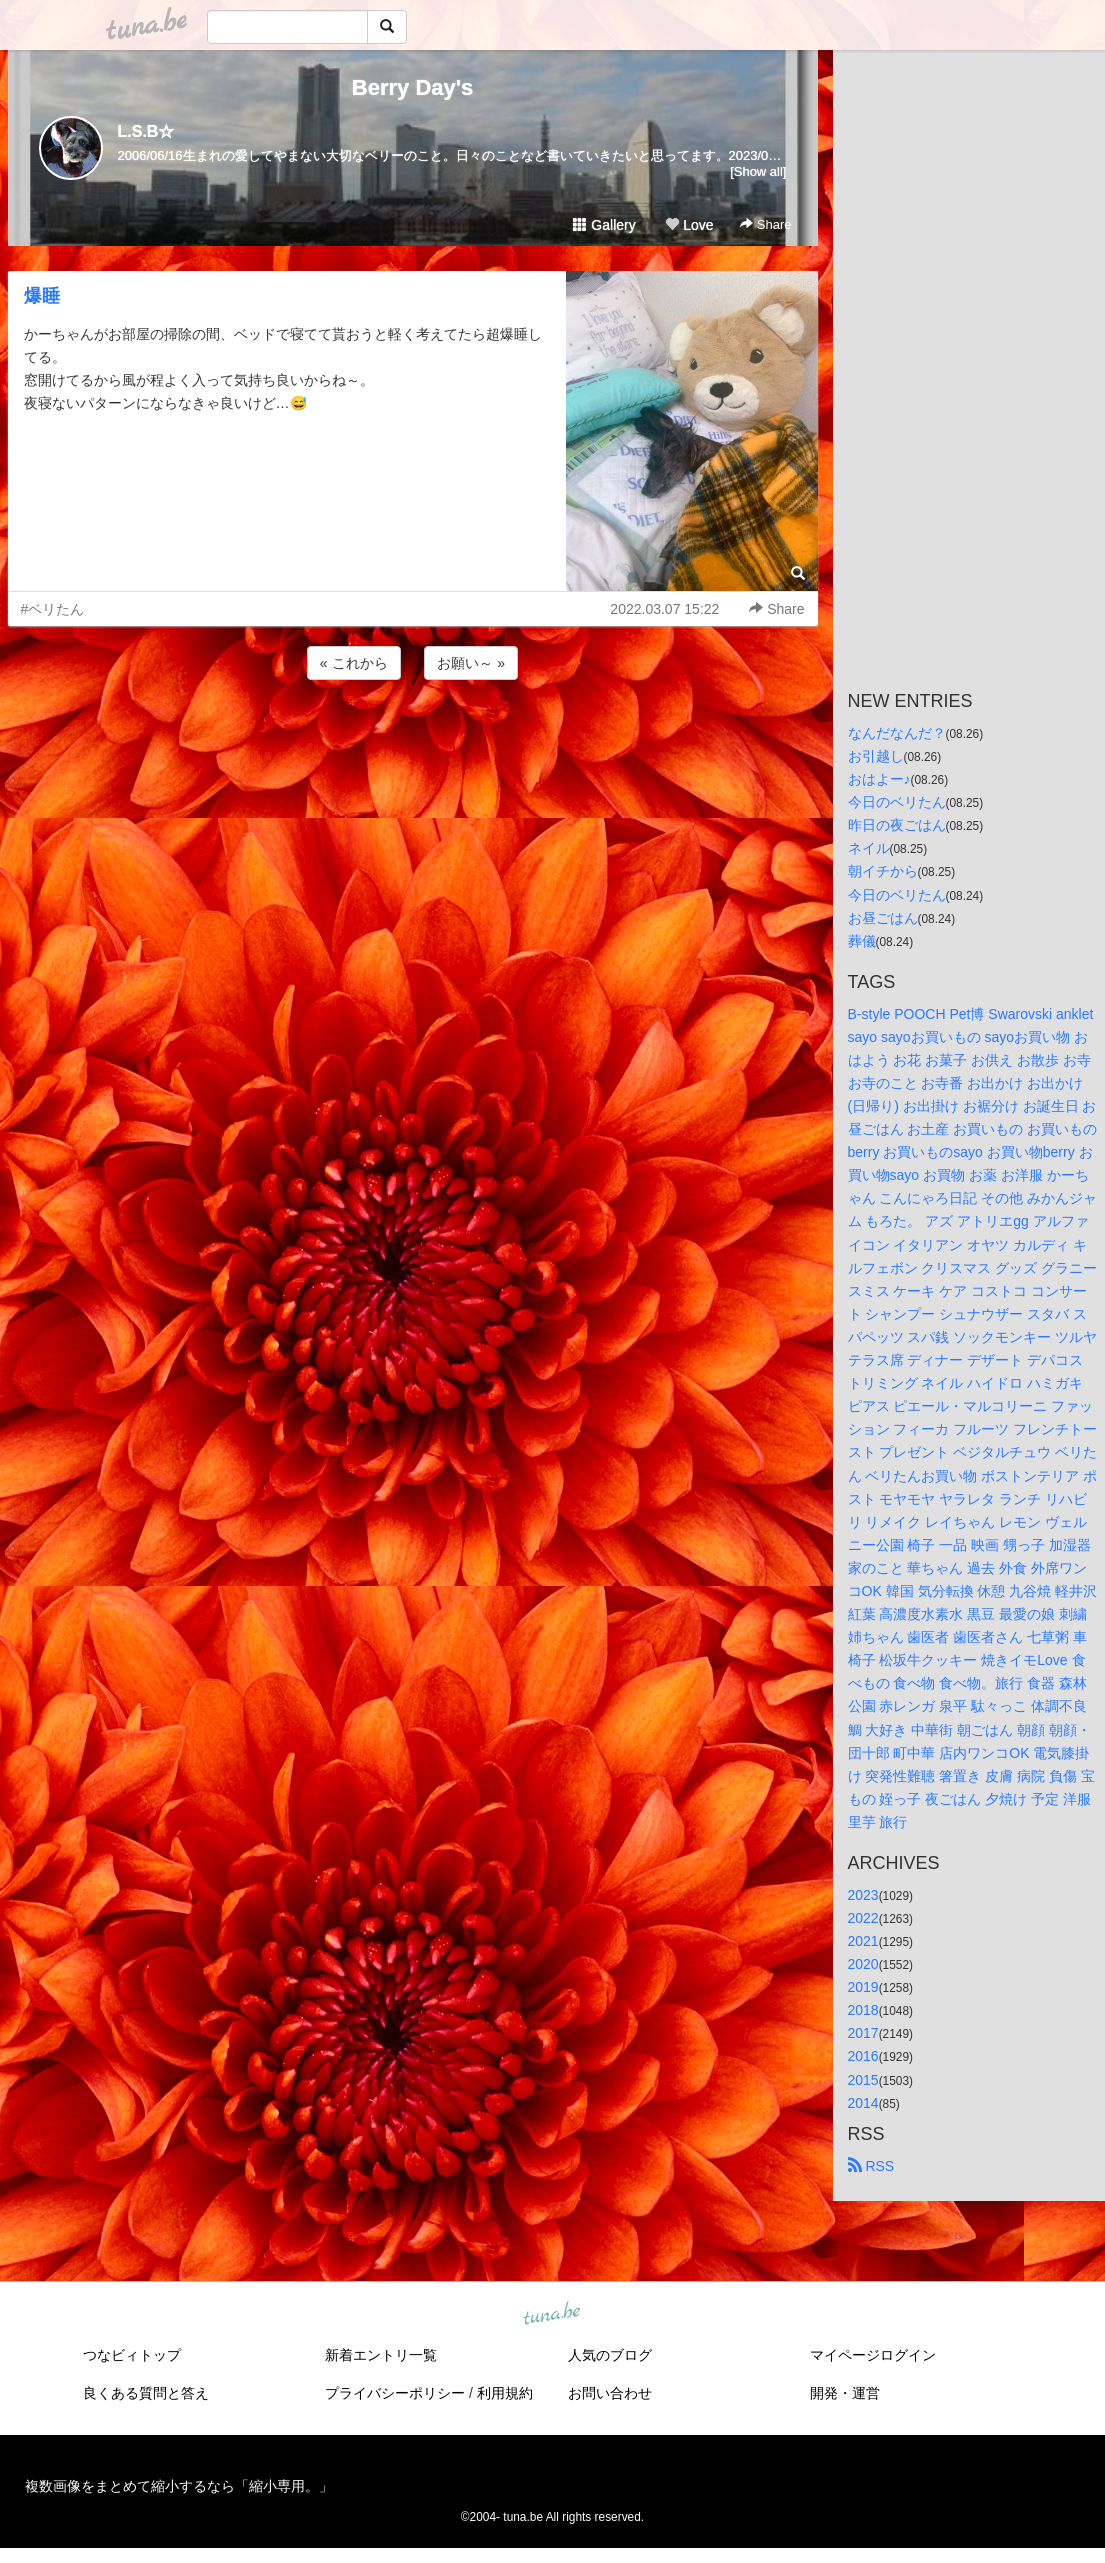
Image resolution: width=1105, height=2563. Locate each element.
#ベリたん (53, 609)
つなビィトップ (132, 2355)
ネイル (869, 848)
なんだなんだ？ (897, 733)
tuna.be (552, 2314)
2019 (863, 1987)
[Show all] (758, 171)
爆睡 (42, 296)
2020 (863, 1964)
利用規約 (505, 2393)
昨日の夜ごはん (897, 825)
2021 (863, 1941)
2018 (863, 2010)
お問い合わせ (610, 2393)
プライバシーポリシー (395, 2393)
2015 (863, 2080)
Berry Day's (412, 87)
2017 (863, 2033)
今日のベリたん (897, 802)
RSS (871, 2166)
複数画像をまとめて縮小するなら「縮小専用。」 (179, 2486)
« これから (354, 663)
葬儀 (862, 941)
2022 (863, 1918)
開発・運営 (845, 2393)
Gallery (604, 225)
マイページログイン (873, 2355)
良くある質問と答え (146, 2393)
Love (689, 225)
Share (765, 224)
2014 (863, 2103)
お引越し (876, 756)
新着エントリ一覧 (381, 2355)
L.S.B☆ (146, 131)
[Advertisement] (413, 738)
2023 (863, 1895)
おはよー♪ (879, 779)
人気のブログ (610, 2355)
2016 (863, 2056)
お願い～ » (471, 663)
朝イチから (883, 871)
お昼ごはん (883, 918)
